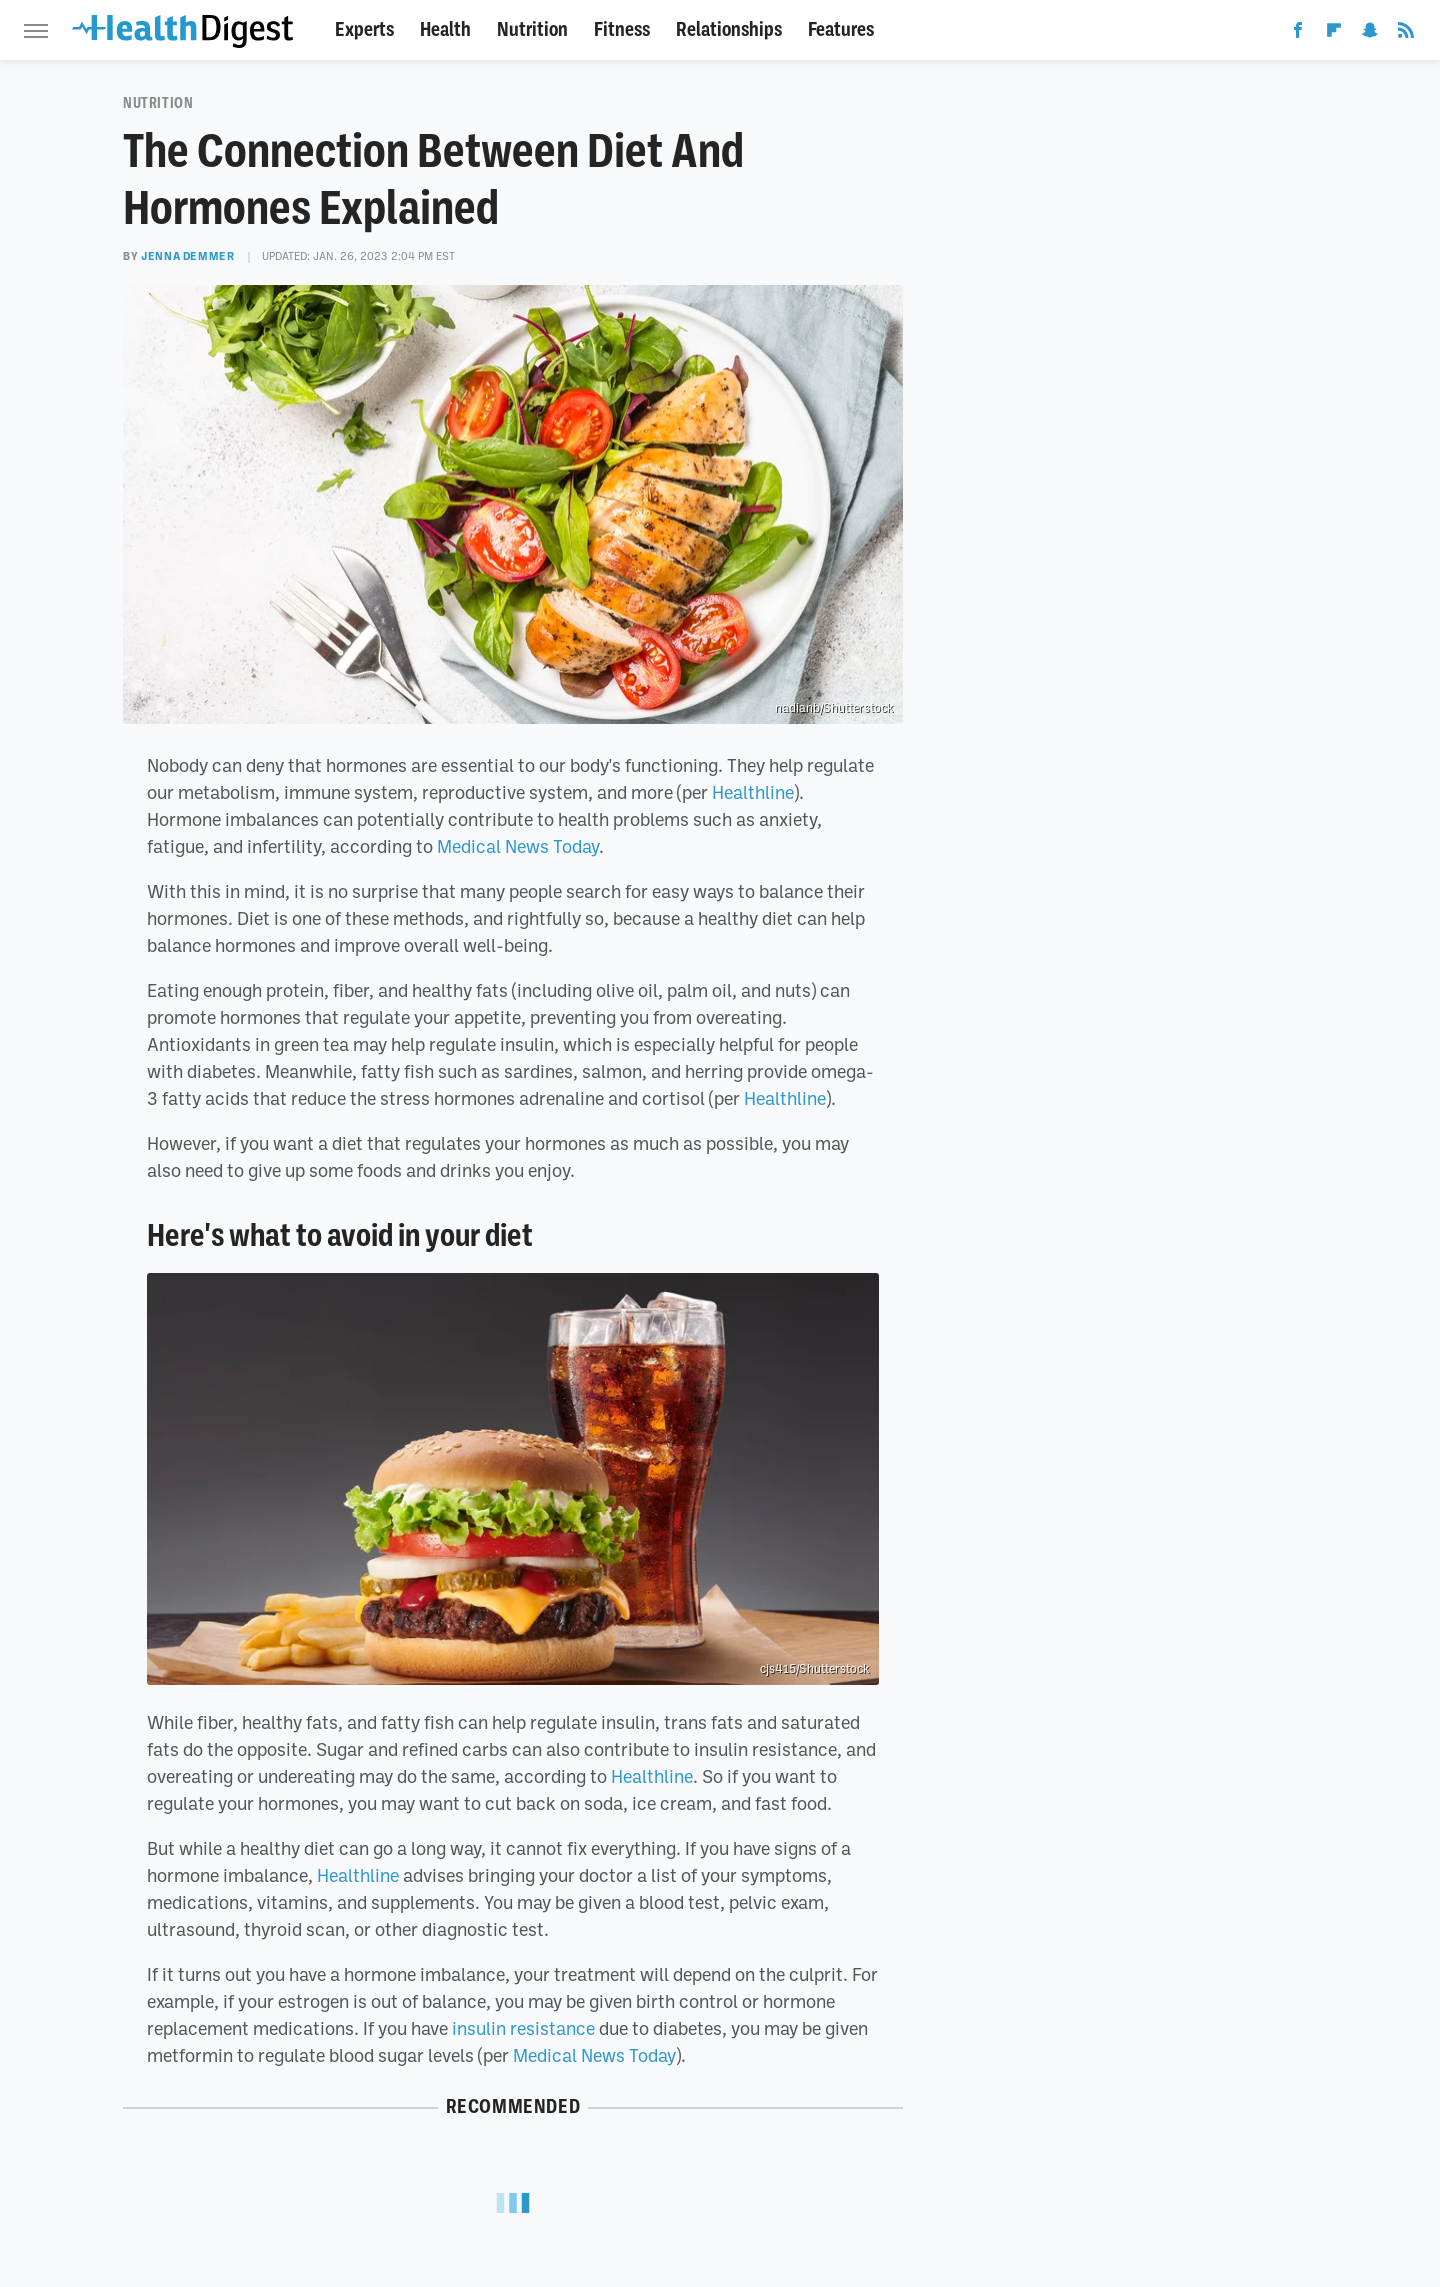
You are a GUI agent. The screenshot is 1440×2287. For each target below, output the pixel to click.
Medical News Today (518, 846)
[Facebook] (1298, 34)
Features (841, 29)
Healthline (753, 792)
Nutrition (532, 29)
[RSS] (1406, 34)
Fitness (622, 29)
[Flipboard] (1334, 34)
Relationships (729, 29)
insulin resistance (523, 2028)
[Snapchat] (1370, 34)
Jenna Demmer (187, 256)
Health (445, 29)
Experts (364, 29)
